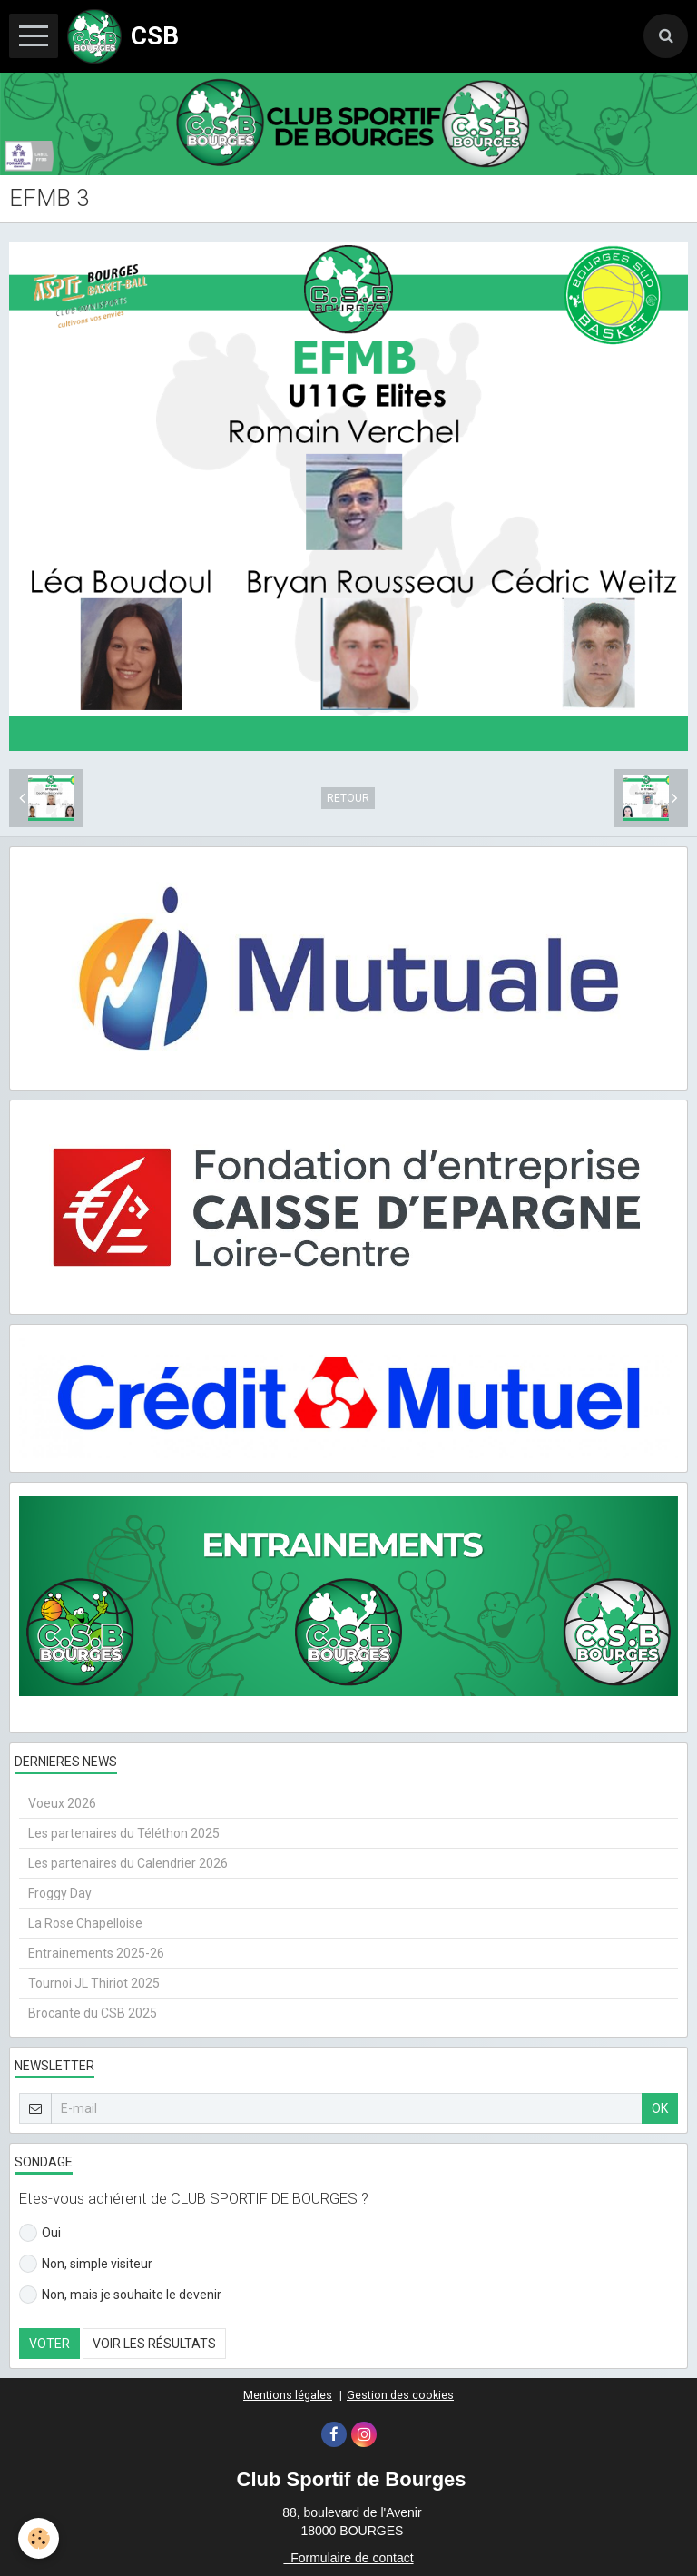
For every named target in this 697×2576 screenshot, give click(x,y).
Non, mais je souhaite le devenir (120, 2294)
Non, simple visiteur (85, 2264)
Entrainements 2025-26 (96, 1953)
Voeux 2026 (62, 1803)
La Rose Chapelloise (85, 1923)
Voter (49, 2343)
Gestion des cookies (400, 2395)
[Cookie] (38, 2538)
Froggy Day (60, 1893)
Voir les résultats (154, 2343)
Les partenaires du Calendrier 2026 (128, 1863)
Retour (348, 798)
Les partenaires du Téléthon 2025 (124, 1833)
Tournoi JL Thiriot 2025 (94, 1983)
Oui (40, 2233)
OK (660, 2108)
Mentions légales (287, 2395)
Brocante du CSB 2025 (92, 2013)
